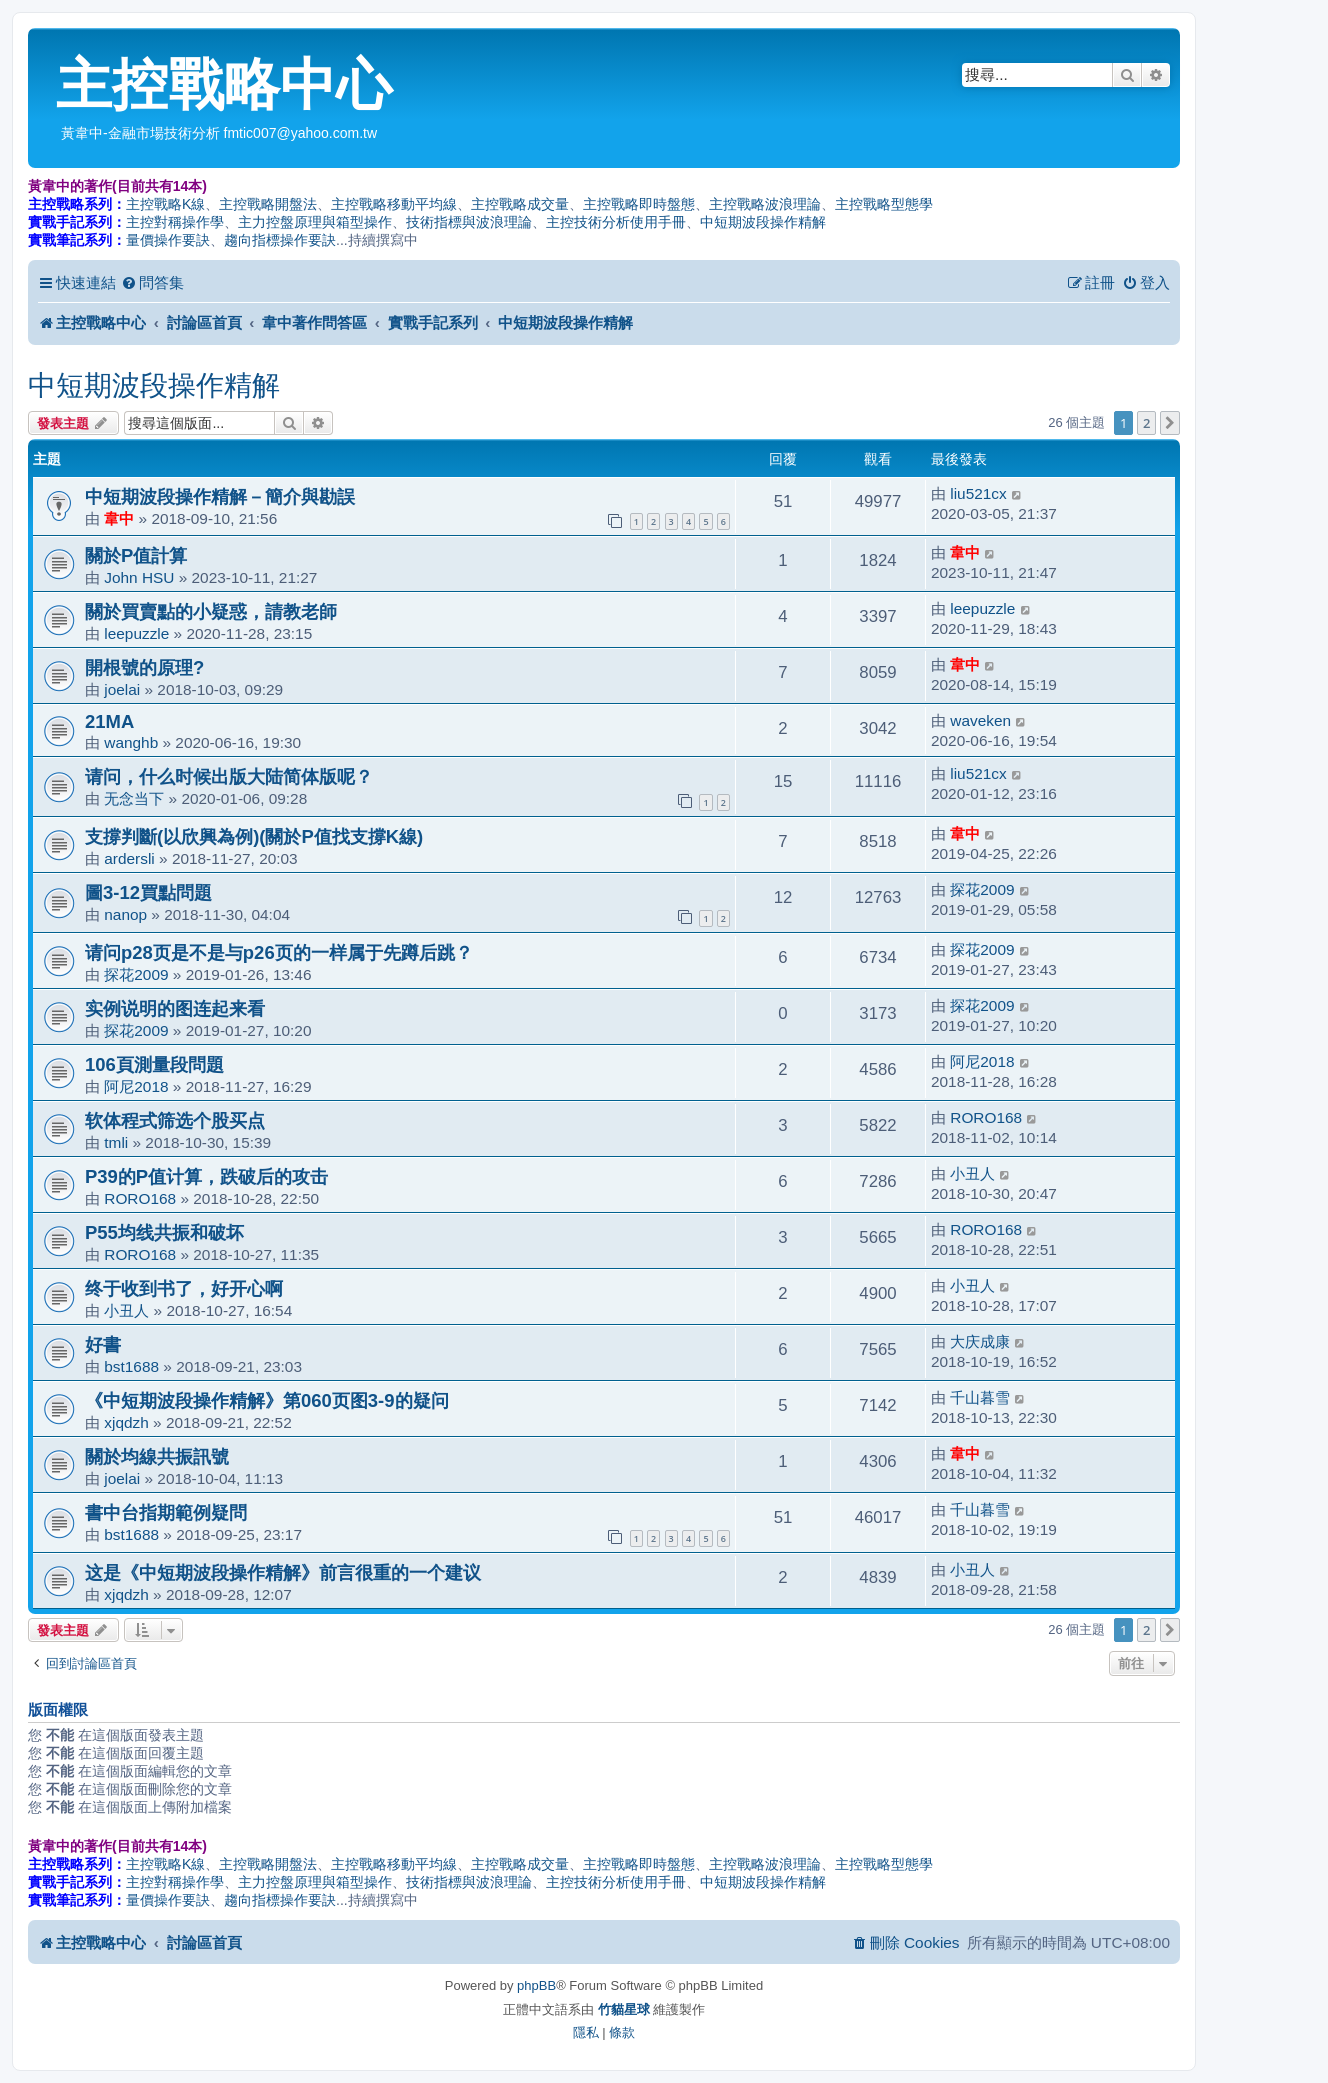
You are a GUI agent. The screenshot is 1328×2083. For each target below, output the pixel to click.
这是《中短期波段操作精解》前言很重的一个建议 (283, 1572)
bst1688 (131, 1366)
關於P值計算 (136, 555)
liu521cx (978, 493)
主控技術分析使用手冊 (616, 222)
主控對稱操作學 (175, 222)
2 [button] (1146, 423)
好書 (103, 1344)
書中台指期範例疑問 (166, 1512)
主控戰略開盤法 (268, 204)
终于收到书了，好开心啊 (184, 1288)
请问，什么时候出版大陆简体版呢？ (229, 776)
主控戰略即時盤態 (639, 204)
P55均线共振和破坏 (164, 1232)
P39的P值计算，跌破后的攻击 (206, 1176)
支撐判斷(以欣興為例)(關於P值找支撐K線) (254, 836)
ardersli (129, 858)
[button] (1170, 423)
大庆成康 (980, 1341)
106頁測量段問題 (154, 1064)
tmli (116, 1142)
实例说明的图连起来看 (175, 1008)
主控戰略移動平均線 (394, 204)
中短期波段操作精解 (763, 222)
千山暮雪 (980, 1397)
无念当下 (134, 798)
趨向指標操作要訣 (280, 240)
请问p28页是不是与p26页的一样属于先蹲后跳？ (279, 952)
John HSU (139, 577)
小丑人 (972, 1173)
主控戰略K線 (165, 204)
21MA (109, 721)
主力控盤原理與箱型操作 (315, 222)
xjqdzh (126, 1422)
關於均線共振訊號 (157, 1456)
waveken (980, 720)
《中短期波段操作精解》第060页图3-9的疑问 (267, 1400)
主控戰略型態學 (884, 204)
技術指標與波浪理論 (469, 222)
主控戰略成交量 (520, 204)
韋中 (119, 518)
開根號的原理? (144, 667)
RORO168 (986, 1117)
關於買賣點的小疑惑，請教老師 (211, 611)
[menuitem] (152, 283)
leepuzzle (136, 633)
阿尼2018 (136, 1086)
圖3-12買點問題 (148, 892)
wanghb (131, 742)
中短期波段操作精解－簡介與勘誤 (220, 496)
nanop (125, 914)
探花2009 (982, 889)
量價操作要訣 (168, 240)
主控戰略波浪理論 (765, 204)
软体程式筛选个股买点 (175, 1120)
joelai (122, 689)
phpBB (536, 1985)
